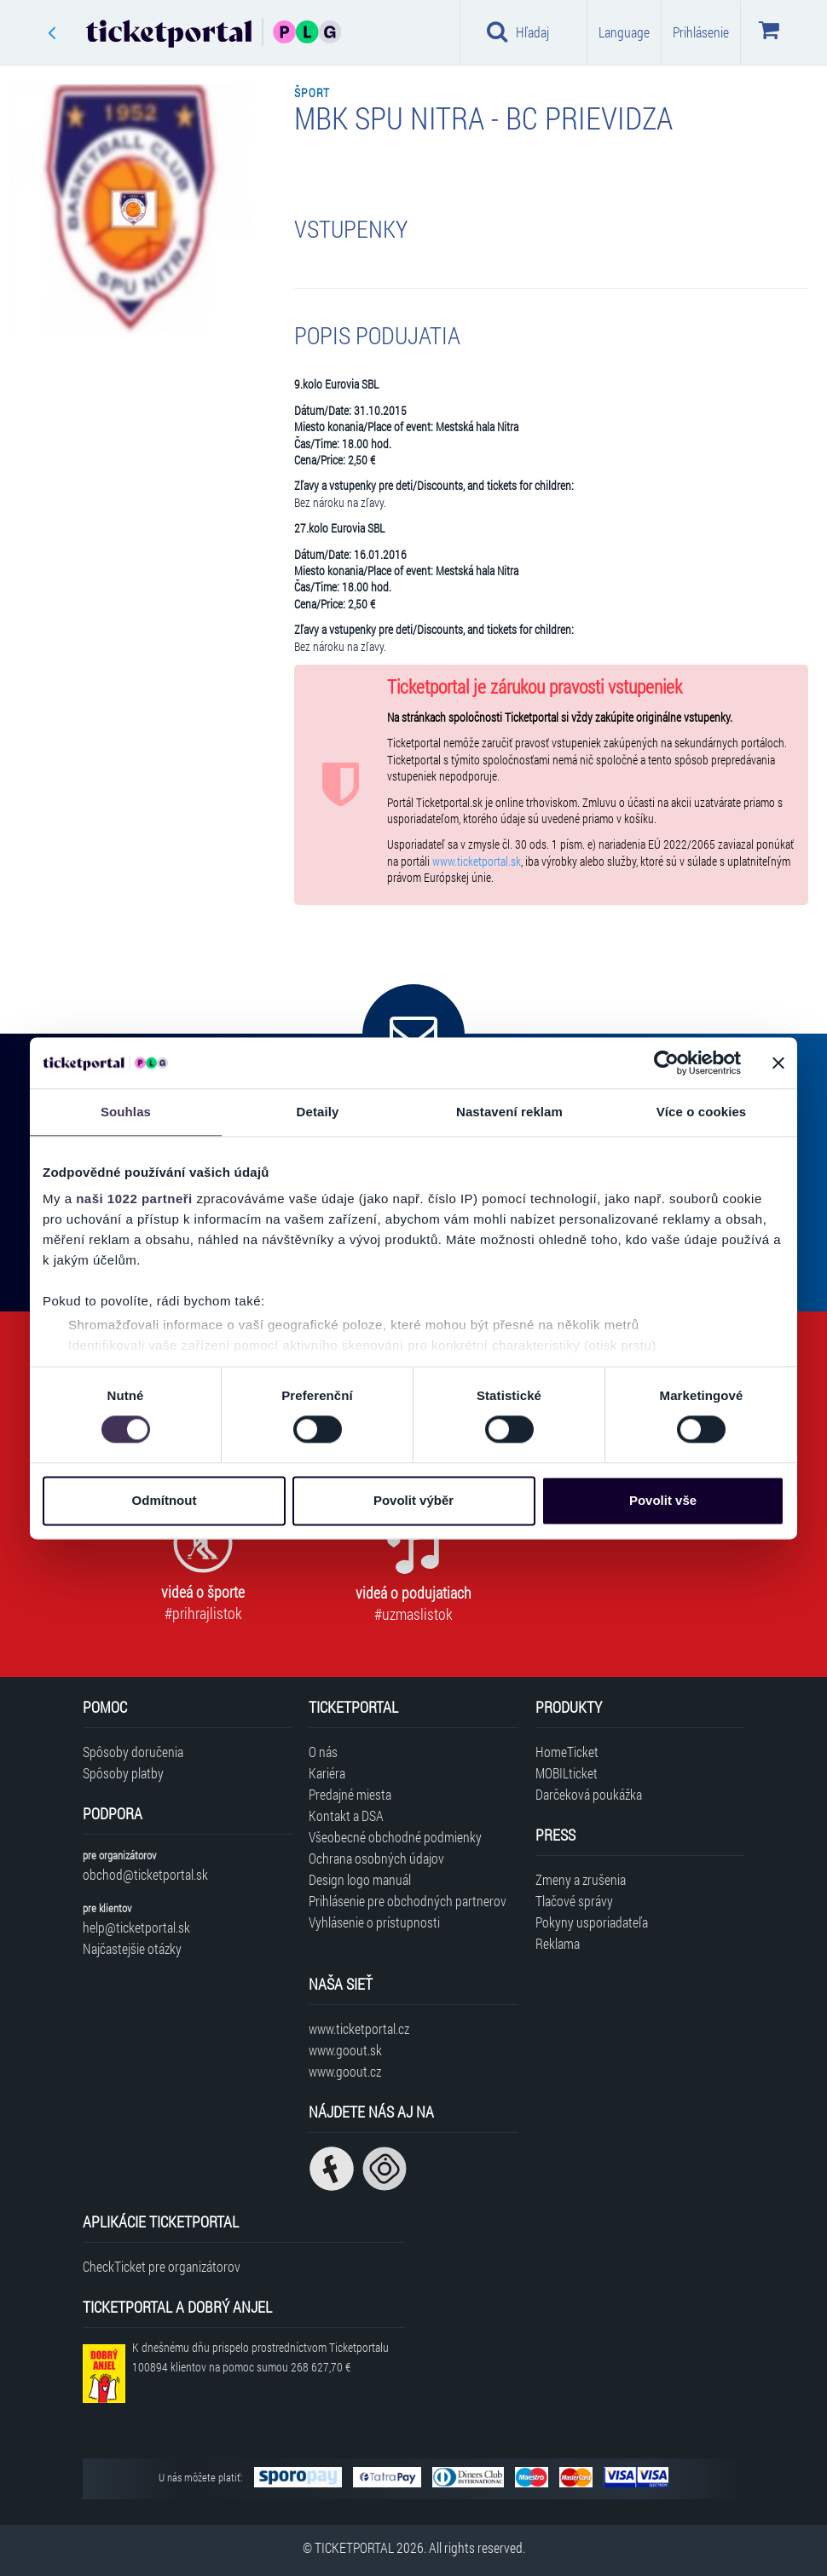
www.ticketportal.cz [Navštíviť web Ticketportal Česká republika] (359, 2028)
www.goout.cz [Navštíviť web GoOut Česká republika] (345, 2071)
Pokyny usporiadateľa (591, 1922)
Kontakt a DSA (346, 1815)
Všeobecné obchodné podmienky (395, 1837)
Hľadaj (518, 31)
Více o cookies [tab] (701, 1111)
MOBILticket (566, 1773)
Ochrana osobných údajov (376, 1858)
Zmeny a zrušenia (580, 1879)
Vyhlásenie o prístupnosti (374, 1922)
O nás (323, 1752)
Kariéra (327, 1773)
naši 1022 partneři (134, 1198)
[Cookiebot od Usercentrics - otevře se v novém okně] (666, 1062)
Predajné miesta (350, 1794)
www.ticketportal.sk (476, 861)
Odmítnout (164, 1500)
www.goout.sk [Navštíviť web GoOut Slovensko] (345, 2050)
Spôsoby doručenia (133, 1752)
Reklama (557, 1943)
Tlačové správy (574, 1901)
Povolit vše (663, 1500)
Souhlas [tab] (126, 1111)
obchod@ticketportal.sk (145, 1874)
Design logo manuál (360, 1879)
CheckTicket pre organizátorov (161, 2266)
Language (624, 32)
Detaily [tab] (318, 1111)
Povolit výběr (413, 1500)
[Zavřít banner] (778, 1063)
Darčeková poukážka (588, 1794)
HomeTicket (567, 1752)
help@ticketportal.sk (136, 1927)
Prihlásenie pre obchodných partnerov (407, 1901)
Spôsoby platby (123, 1773)
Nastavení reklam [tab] (509, 1111)
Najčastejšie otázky (132, 1948)
